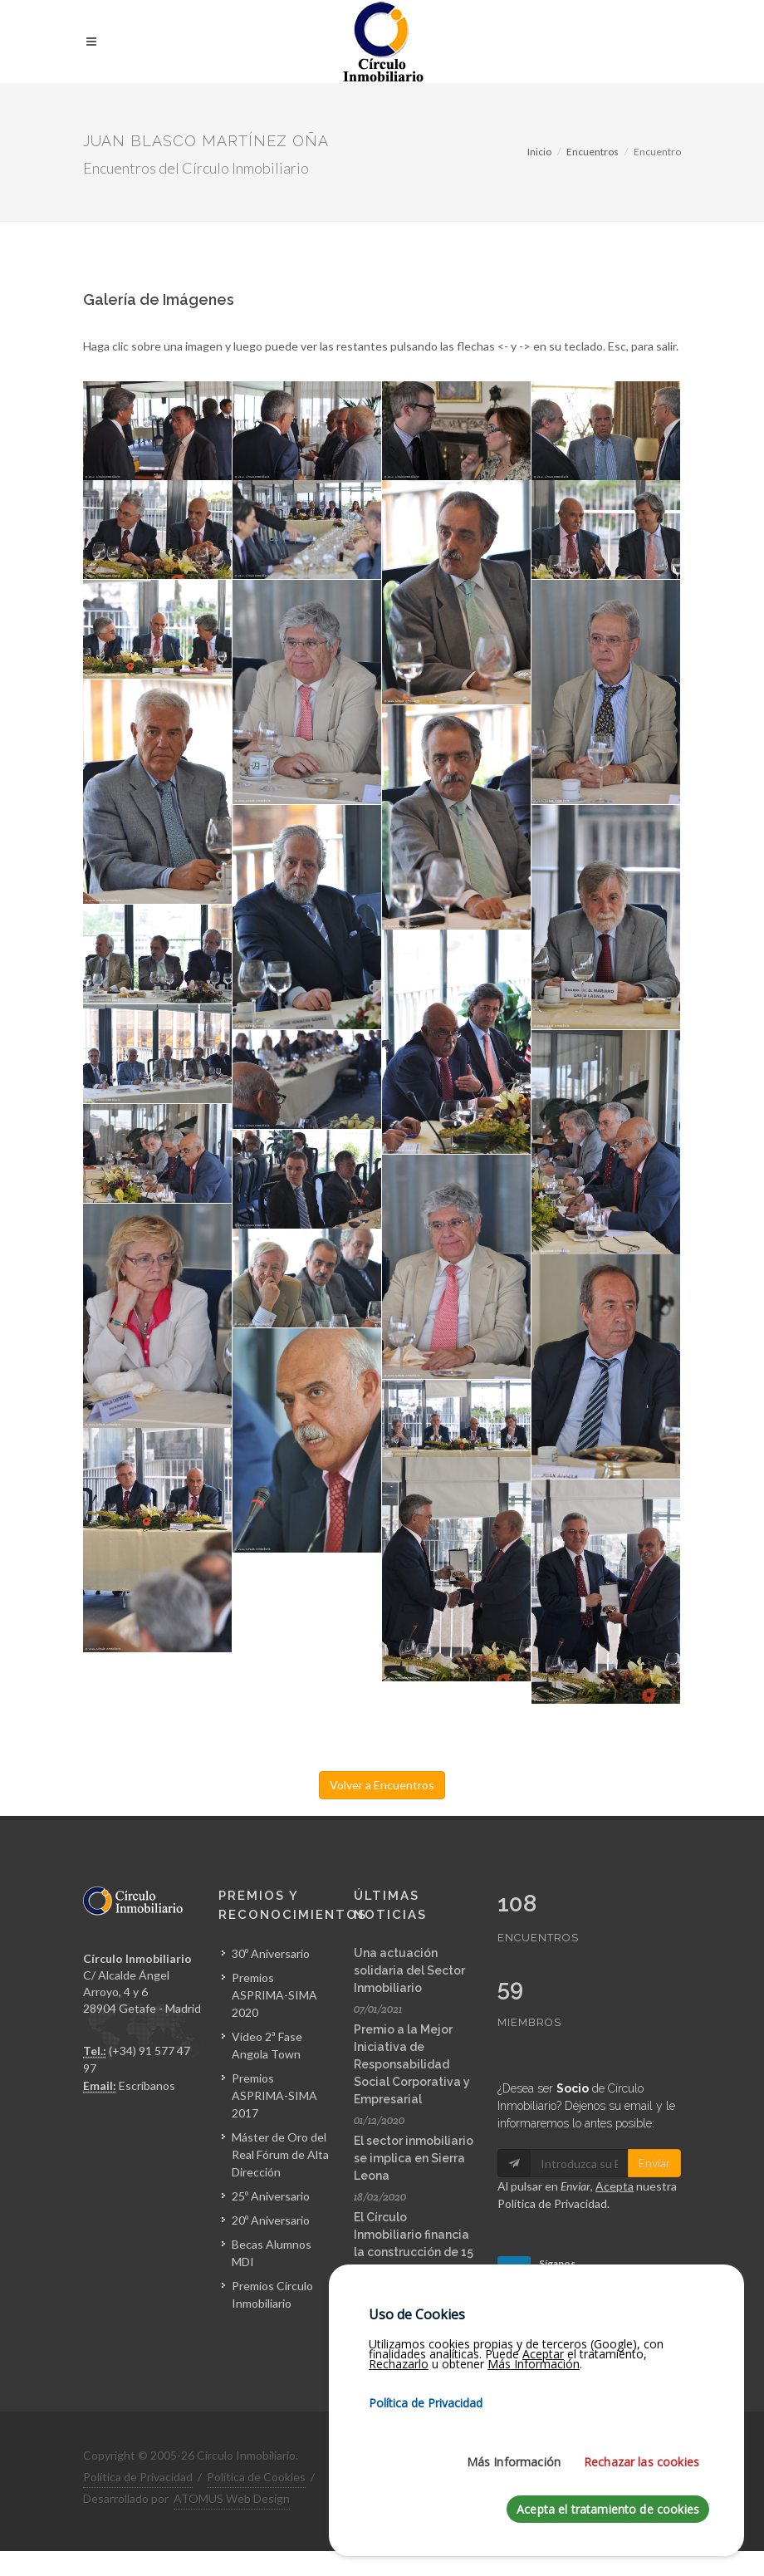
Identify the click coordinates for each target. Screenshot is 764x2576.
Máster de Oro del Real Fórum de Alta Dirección (280, 2154)
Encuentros (592, 151)
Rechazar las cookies (641, 2555)
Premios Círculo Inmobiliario (272, 2294)
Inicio (539, 151)
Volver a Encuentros (382, 1785)
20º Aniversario (271, 2220)
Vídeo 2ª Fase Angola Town (267, 2045)
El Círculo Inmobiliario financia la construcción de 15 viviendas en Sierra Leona (413, 2252)
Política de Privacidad (552, 2203)
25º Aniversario (271, 2196)
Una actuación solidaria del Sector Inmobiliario (409, 1970)
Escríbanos (147, 2085)
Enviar (654, 2163)
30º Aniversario (271, 1953)
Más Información (514, 2555)
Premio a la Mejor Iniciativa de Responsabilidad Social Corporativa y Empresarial (412, 2064)
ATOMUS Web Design (232, 2498)
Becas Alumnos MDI (271, 2253)
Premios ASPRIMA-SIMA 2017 (274, 2095)
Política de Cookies (256, 2477)
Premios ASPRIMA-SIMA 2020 (274, 1994)
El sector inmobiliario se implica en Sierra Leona (413, 2158)
